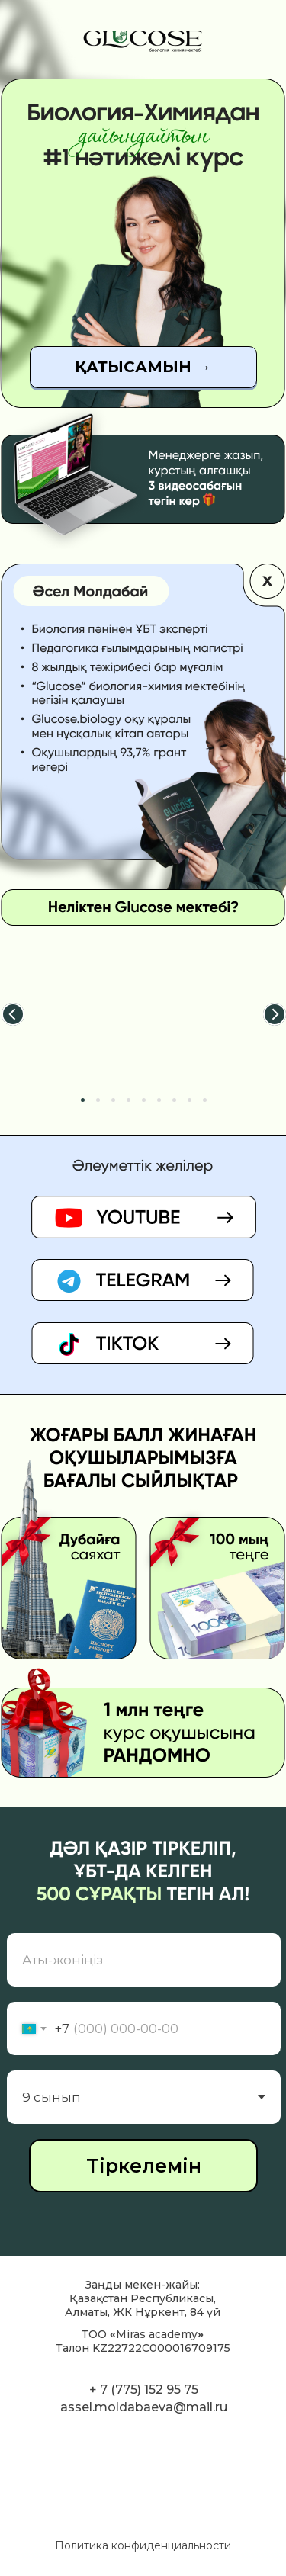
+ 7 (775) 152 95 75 (143, 2389)
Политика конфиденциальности (143, 2545)
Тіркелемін (143, 2165)
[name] (144, 1960)
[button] (143, 367)
